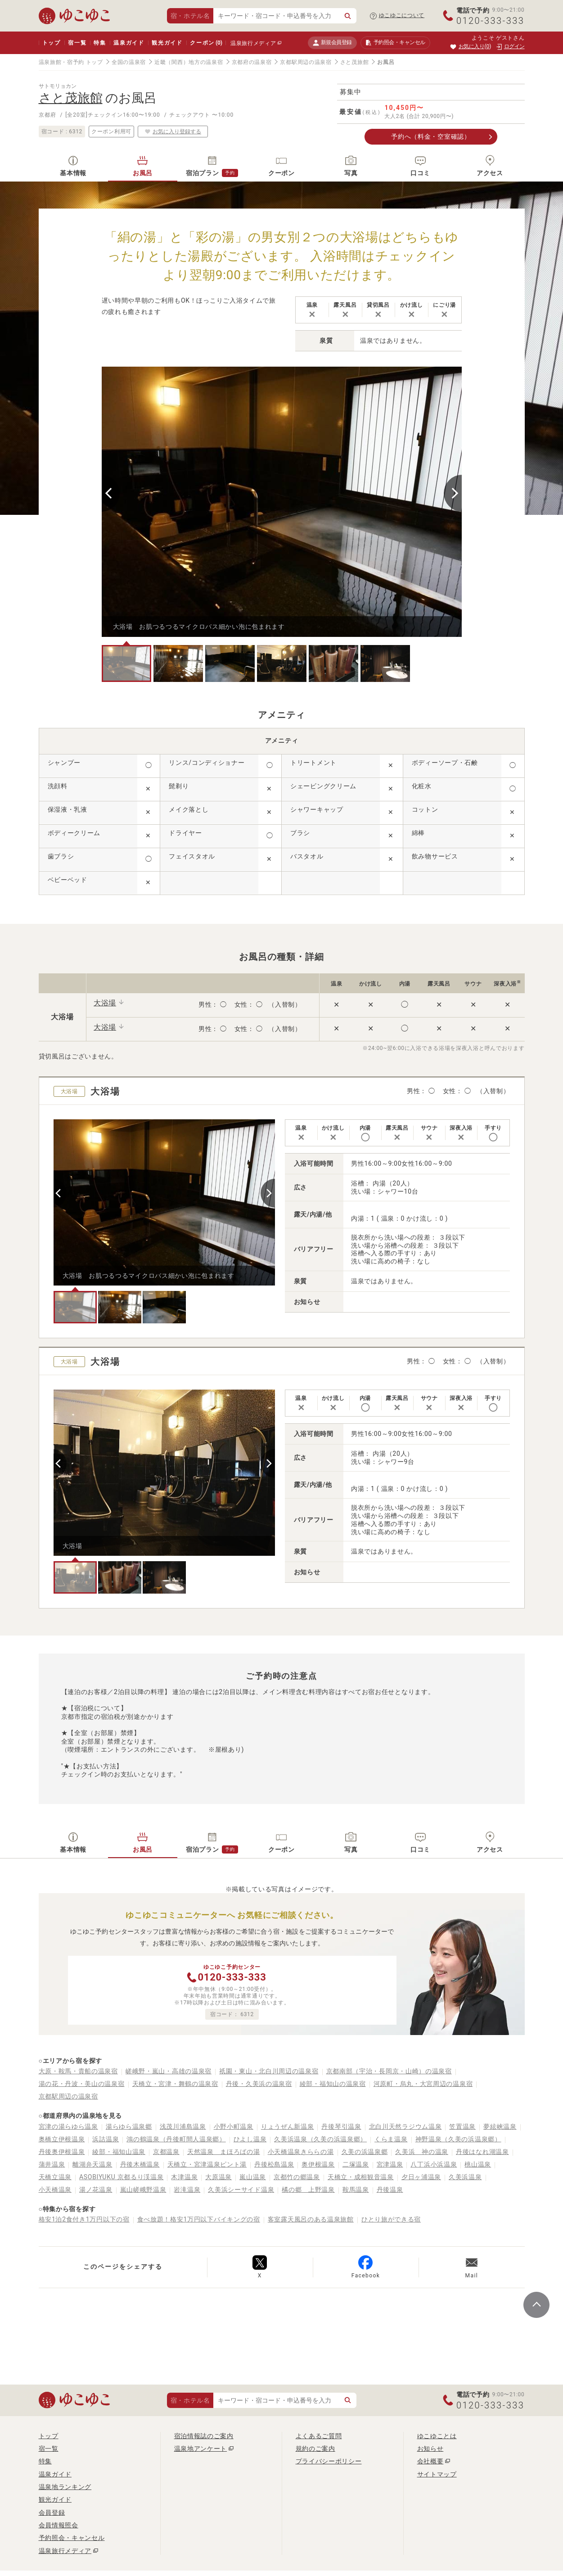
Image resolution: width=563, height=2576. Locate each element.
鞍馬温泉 (355, 2189)
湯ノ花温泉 (96, 2189)
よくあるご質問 (319, 2436)
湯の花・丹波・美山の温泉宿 (82, 2083)
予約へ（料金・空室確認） (430, 136)
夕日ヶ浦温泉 (421, 2177)
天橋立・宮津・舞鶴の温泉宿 (175, 2083)
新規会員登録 (332, 42)
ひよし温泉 (250, 2139)
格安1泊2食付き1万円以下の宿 (84, 2219)
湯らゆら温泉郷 (129, 2126)
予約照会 (395, 42)
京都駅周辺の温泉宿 (305, 62)
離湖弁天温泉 (92, 2164)
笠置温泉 (462, 2126)
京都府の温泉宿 (252, 62)
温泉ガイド (128, 43)
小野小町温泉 (233, 2126)
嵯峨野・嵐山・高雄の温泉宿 (169, 2071)
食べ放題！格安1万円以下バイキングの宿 (198, 2219)
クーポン (206, 43)
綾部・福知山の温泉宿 (333, 2083)
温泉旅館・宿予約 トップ (71, 62)
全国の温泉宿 (129, 62)
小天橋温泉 (55, 2189)
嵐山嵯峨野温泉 (143, 2189)
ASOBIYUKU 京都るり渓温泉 (121, 2177)
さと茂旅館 (354, 62)
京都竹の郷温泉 (297, 2177)
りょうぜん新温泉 (287, 2126)
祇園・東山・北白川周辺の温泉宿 (269, 2071)
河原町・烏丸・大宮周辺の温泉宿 (423, 2083)
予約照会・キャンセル (72, 2537)
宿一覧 (77, 43)
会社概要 (430, 2461)
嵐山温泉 (252, 2177)
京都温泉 (166, 2151)
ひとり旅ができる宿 (391, 2219)
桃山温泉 (477, 2164)
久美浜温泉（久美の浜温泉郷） (320, 2139)
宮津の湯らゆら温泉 (68, 2126)
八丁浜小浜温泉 (433, 2164)
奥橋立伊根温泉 (62, 2139)
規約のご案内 (315, 2448)
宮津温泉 (390, 2164)
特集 (100, 43)
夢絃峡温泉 (500, 2126)
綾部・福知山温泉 (118, 2151)
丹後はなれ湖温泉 (482, 2151)
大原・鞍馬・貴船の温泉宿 (78, 2071)
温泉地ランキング (65, 2486)
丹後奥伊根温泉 (62, 2151)
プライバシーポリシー (329, 2461)
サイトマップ (437, 2474)
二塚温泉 (355, 2164)
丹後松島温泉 (274, 2164)
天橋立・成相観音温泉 (361, 2177)
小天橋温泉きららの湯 (301, 2151)
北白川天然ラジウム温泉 (405, 2126)
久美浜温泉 (465, 2177)
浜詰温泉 (105, 2139)
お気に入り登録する (172, 131)
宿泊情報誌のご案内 (204, 2436)
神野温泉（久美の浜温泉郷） (458, 2139)
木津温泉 (184, 2177)
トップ (51, 43)
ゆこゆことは (437, 2436)
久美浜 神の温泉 (421, 2151)
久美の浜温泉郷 (365, 2151)
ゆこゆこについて (402, 15)
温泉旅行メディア (253, 43)
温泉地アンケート (200, 2448)
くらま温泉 (391, 2139)
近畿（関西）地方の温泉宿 (188, 62)
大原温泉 (218, 2177)
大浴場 (105, 1003)
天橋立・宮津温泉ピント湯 (207, 2164)
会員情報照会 (58, 2525)
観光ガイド (167, 43)
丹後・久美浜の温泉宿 (259, 2083)
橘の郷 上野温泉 (308, 2189)
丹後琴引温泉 (341, 2126)
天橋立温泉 (55, 2177)
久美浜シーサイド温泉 (241, 2189)
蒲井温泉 (52, 2164)
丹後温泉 (390, 2189)
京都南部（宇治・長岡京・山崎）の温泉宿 (389, 2071)
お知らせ (430, 2448)
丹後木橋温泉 (140, 2164)
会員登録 (52, 2512)
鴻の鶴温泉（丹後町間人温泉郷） (176, 2139)
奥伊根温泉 (318, 2164)
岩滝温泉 (187, 2189)
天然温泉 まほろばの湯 (223, 2151)
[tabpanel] (282, 502)
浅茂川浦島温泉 (183, 2126)
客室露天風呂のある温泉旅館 (311, 2219)
